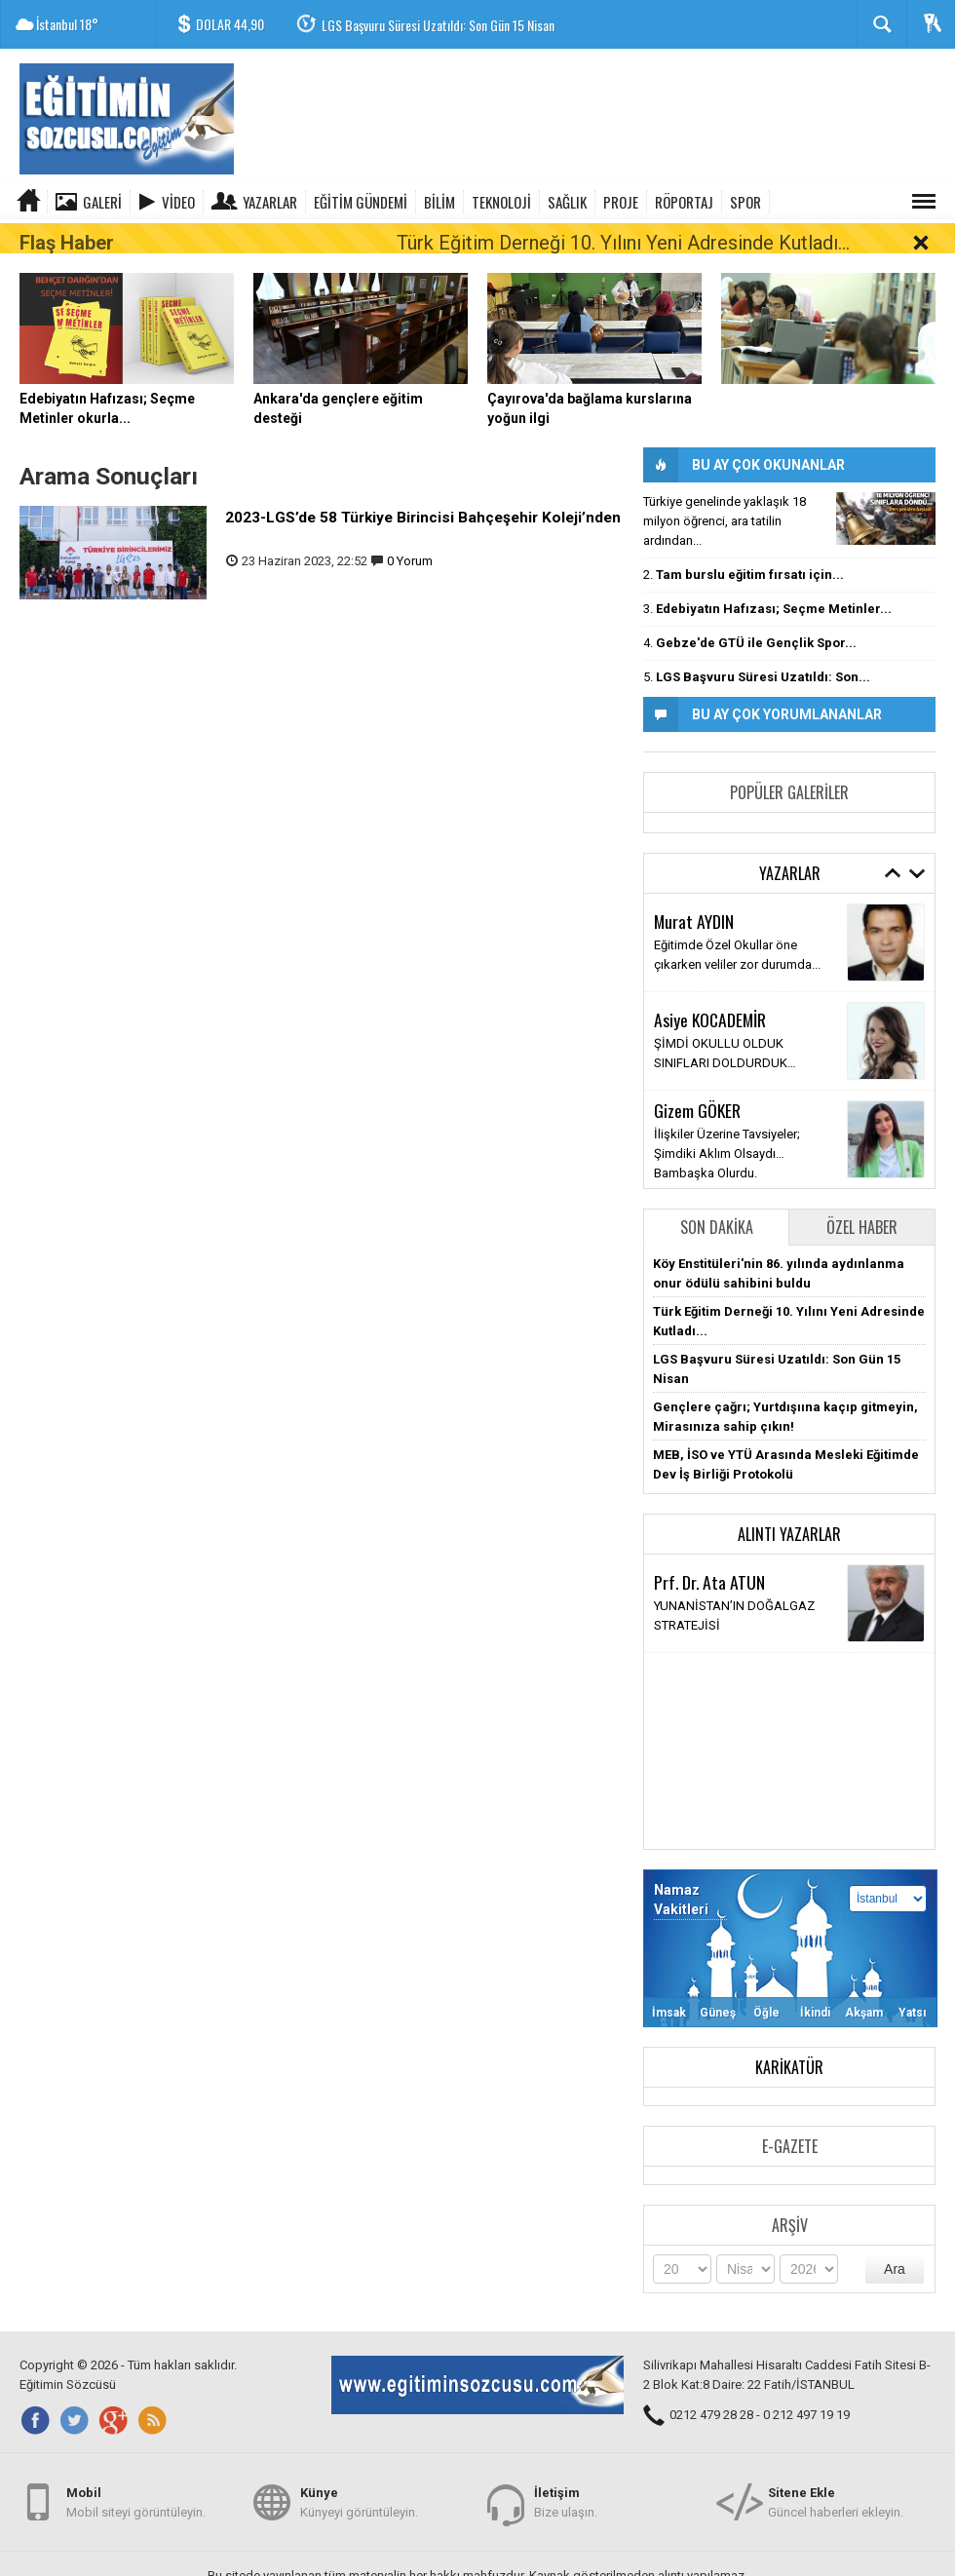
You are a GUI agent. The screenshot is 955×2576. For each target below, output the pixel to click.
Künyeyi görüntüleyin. (359, 2497)
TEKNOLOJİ (501, 201)
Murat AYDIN (694, 891)
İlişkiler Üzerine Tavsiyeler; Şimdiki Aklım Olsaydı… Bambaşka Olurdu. (727, 1124)
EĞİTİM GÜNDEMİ (360, 201)
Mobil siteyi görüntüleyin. (136, 2497)
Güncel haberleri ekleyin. (835, 2497)
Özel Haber (862, 1198)
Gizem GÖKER (697, 1081)
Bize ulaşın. (565, 2497)
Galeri (102, 201)
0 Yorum (410, 531)
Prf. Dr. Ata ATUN (709, 1551)
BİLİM (439, 201)
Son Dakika (716, 1198)
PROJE (620, 201)
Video (178, 201)
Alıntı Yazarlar (789, 1505)
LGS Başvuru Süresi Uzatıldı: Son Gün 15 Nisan (438, 25)
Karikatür (789, 2038)
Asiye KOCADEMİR (710, 989)
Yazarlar (270, 201)
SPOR (745, 201)
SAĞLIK (567, 201)
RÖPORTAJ (684, 201)
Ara (894, 2240)
